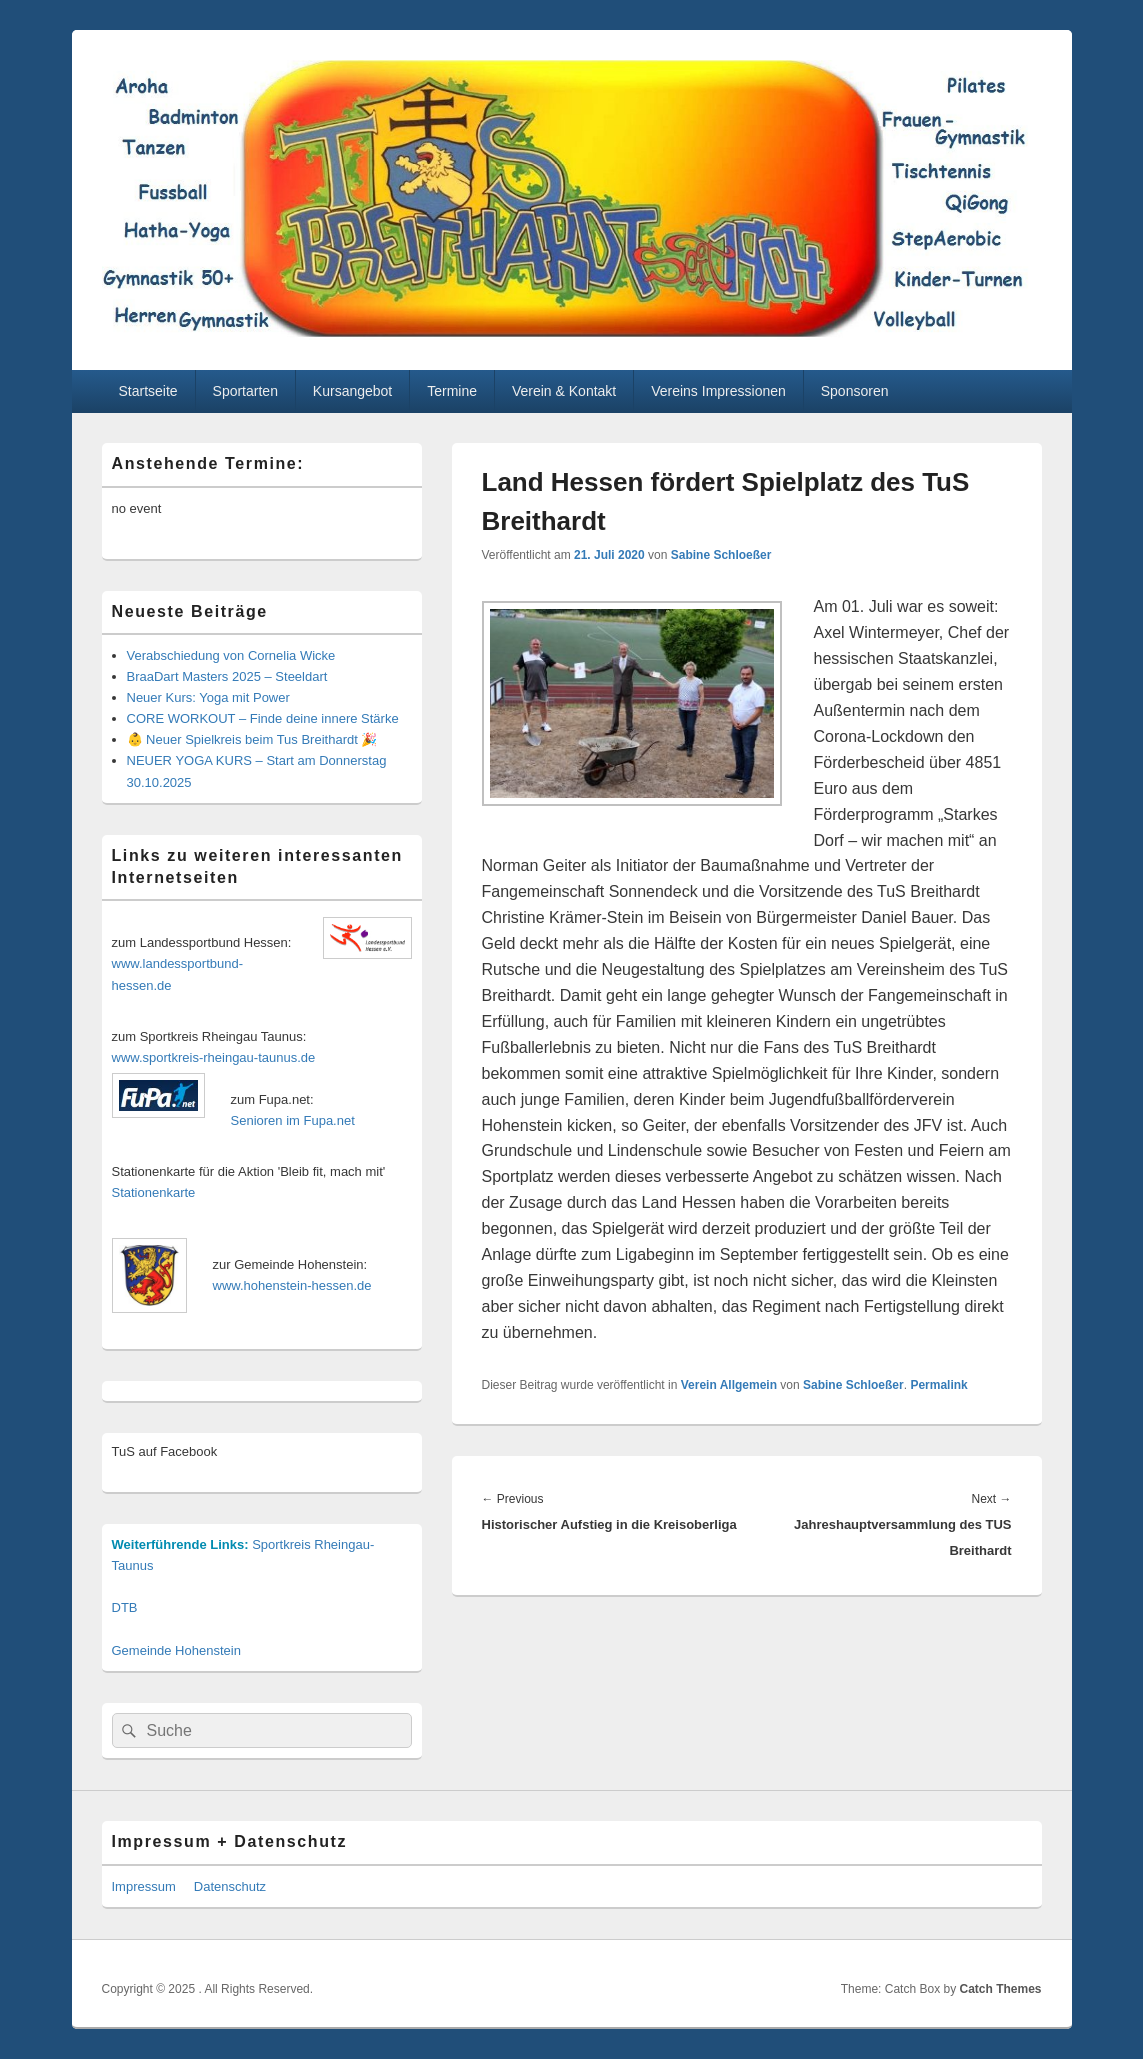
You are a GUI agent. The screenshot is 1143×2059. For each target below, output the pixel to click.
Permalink (938, 1385)
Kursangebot (352, 391)
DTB (125, 1607)
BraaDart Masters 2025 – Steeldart (227, 676)
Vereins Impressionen (718, 391)
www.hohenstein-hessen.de (292, 1285)
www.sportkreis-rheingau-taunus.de (214, 1057)
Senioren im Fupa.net (293, 1120)
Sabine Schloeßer (721, 555)
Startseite (147, 391)
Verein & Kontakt (564, 391)
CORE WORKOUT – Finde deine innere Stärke (263, 718)
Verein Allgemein (729, 1385)
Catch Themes (1000, 1989)
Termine (452, 391)
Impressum (144, 1886)
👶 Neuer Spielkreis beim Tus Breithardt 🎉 (252, 739)
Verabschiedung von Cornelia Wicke (231, 655)
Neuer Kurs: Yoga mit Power (208, 697)
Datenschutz (230, 1886)
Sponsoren (855, 391)
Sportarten (245, 391)
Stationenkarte (154, 1192)
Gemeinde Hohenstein (176, 1650)
